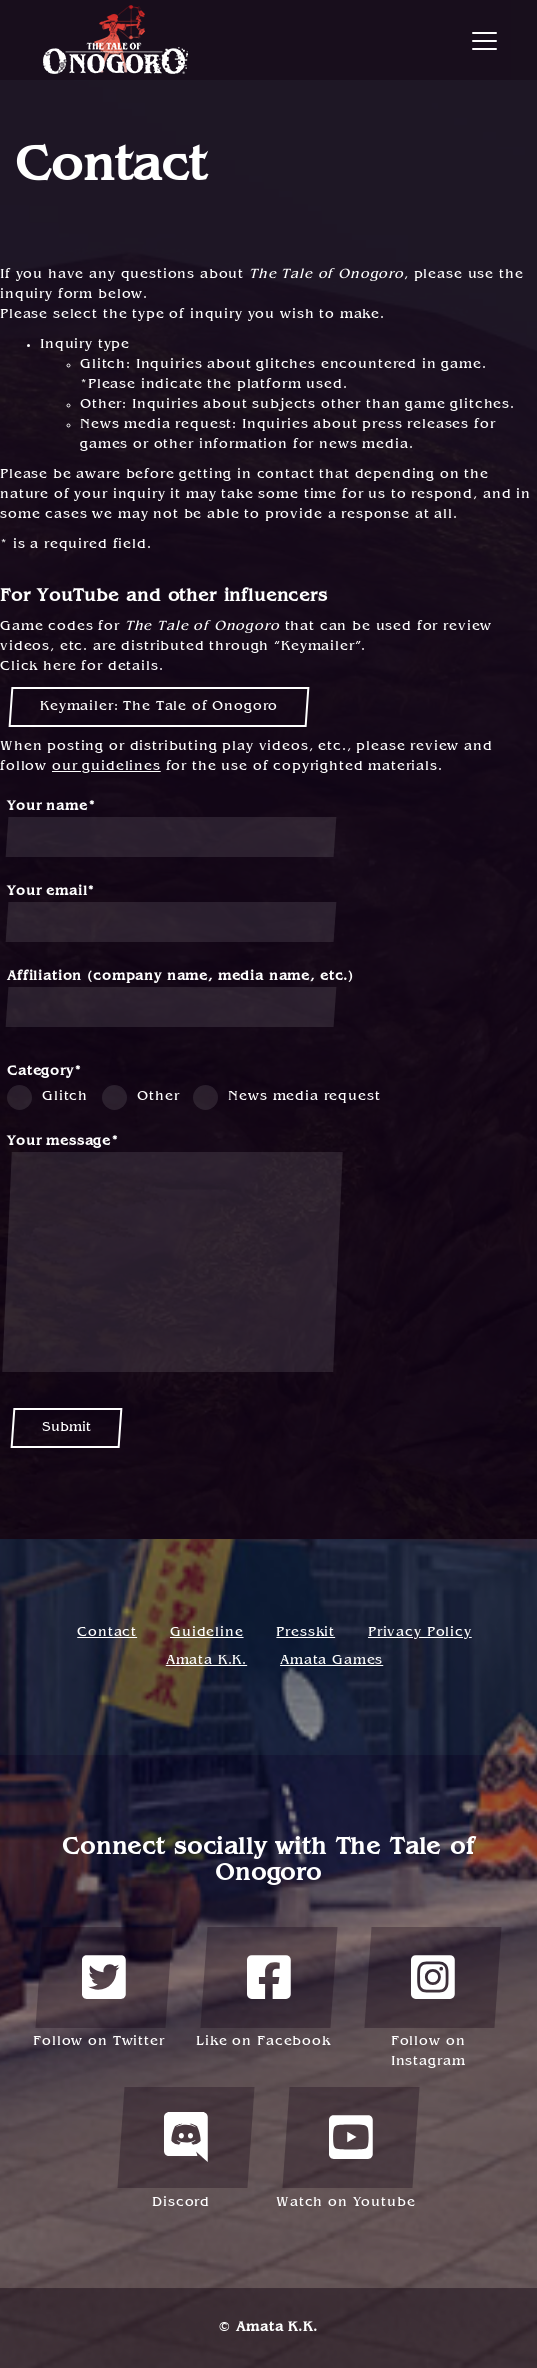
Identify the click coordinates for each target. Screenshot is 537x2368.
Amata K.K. (206, 1660)
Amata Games (331, 1660)
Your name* (171, 828)
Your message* (172, 1253)
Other (158, 1096)
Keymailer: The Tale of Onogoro (159, 706)
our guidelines (106, 766)
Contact (107, 1632)
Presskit (305, 1632)
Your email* (171, 913)
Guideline (207, 1632)
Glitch (65, 1096)
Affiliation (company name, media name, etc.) (180, 998)
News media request (304, 1096)
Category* (44, 1071)
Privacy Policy (420, 1632)
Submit (66, 1427)
